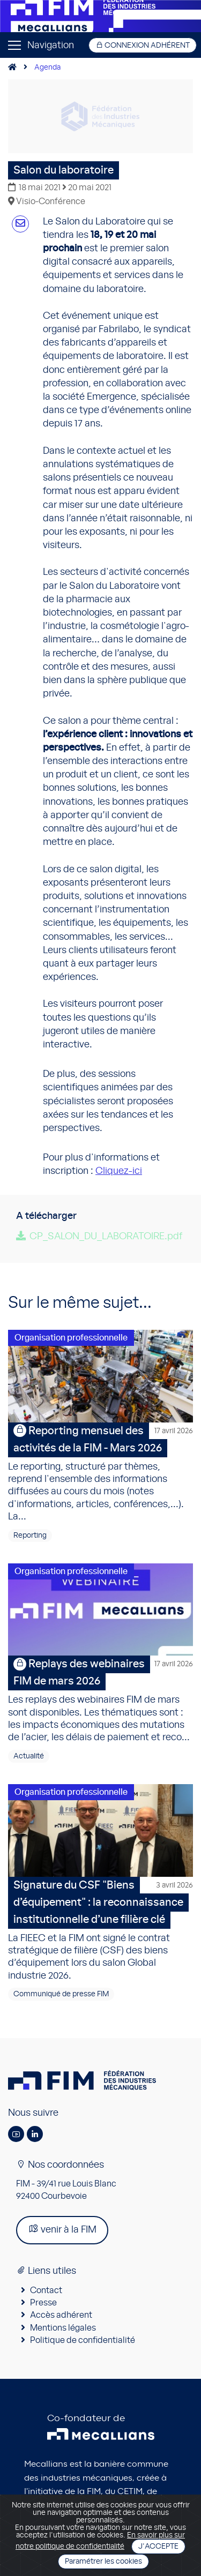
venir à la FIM (62, 2229)
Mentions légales (63, 2328)
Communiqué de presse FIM (61, 1994)
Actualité (28, 1756)
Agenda (47, 67)
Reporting (30, 1535)
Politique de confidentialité (82, 2340)
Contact (46, 2290)
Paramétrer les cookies (103, 2561)
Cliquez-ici (118, 1171)
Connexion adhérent (142, 45)
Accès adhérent (61, 2315)
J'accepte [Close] (158, 2546)
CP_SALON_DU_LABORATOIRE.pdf (105, 1236)
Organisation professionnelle (71, 1338)
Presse (43, 2302)
